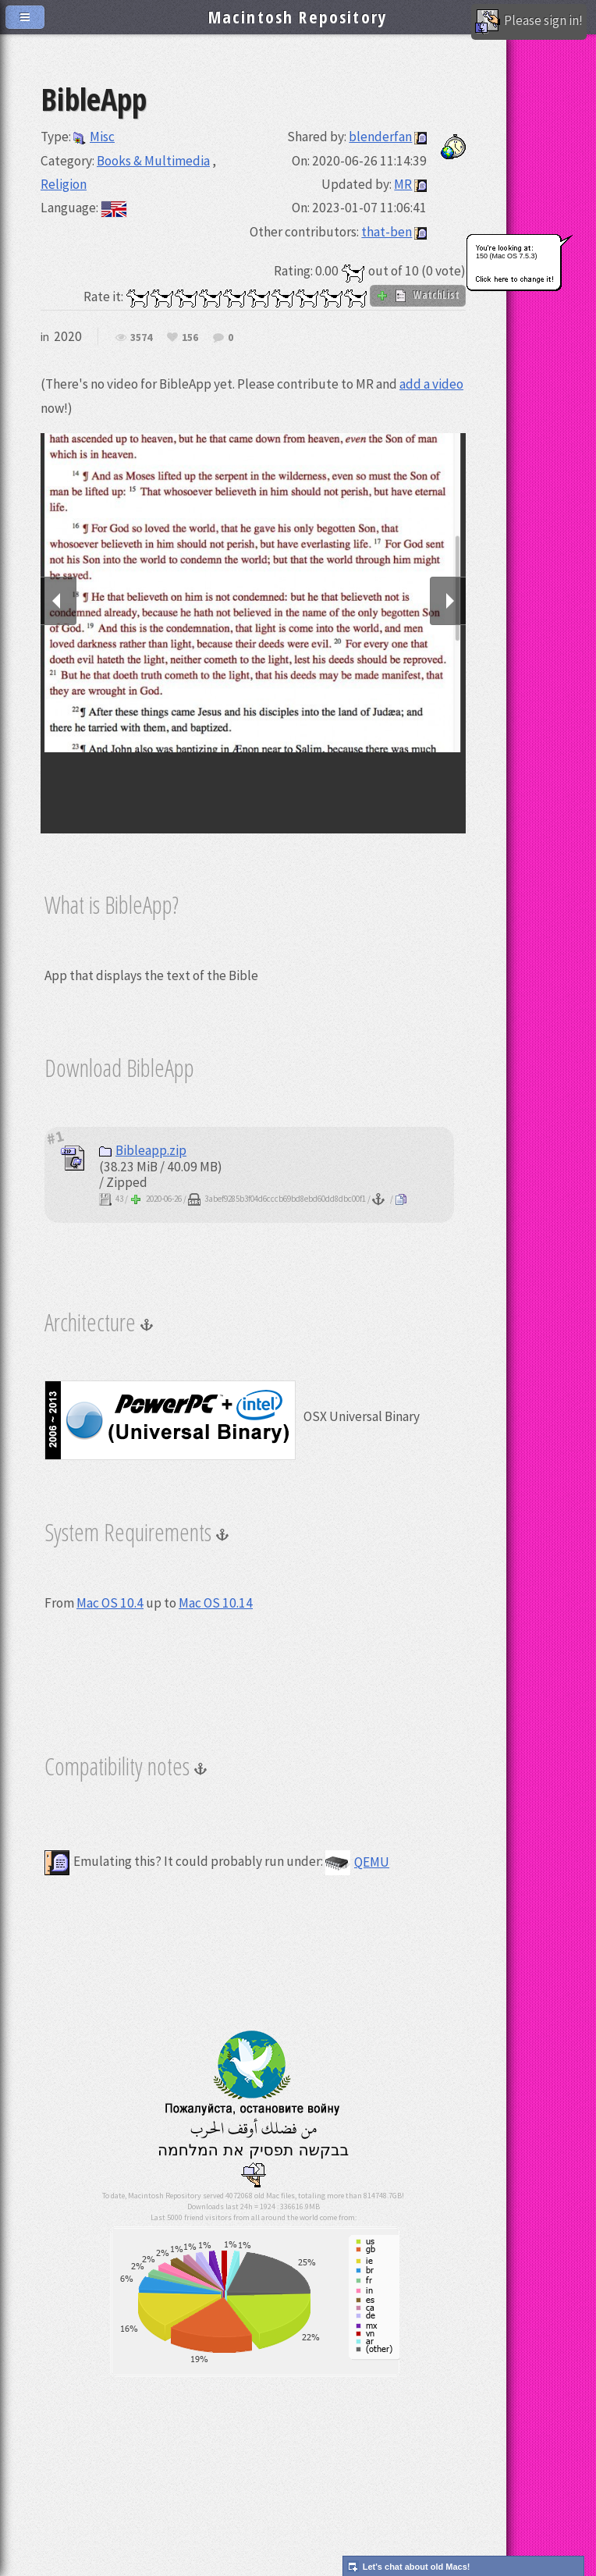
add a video (431, 384)
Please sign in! (529, 21)
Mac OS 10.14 (216, 1602)
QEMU (357, 1862)
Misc (94, 136)
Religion (64, 184)
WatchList (417, 295)
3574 (141, 337)
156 (190, 337)
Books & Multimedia (153, 160)
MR (403, 184)
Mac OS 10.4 (110, 1602)
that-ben (386, 231)
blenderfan (380, 136)
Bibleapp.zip (142, 1150)
